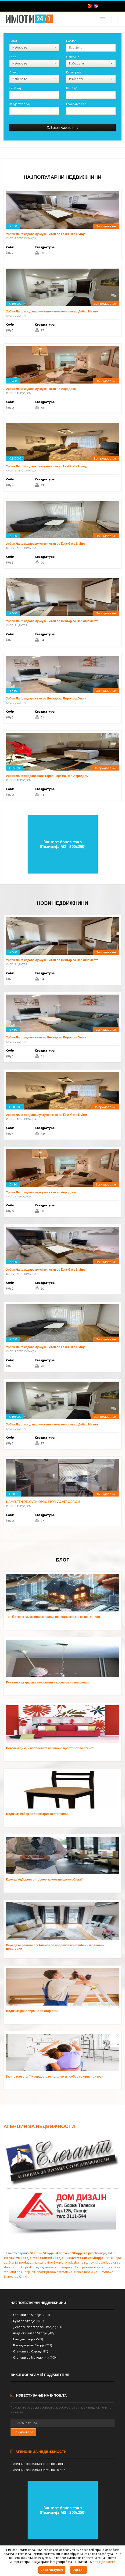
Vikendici (38, 2272)
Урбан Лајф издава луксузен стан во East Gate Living (45, 234)
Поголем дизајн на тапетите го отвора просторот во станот (50, 1748)
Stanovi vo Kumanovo (97, 2272)
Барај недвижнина (62, 127)
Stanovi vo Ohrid (15, 2276)
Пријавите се (23, 2432)
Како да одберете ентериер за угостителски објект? (44, 1879)
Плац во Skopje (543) (28, 2339)
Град (12, 56)
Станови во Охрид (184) (30, 2351)
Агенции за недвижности (39, 2126)
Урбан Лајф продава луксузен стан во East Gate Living (46, 466)
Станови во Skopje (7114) (31, 2315)
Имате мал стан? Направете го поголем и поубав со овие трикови (55, 2076)
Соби (13, 40)
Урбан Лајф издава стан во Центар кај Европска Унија (46, 698)
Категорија (73, 72)
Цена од (15, 88)
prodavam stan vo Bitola (63, 2272)
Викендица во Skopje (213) (32, 2345)
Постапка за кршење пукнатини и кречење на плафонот (47, 1682)
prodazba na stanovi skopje (85, 2262)
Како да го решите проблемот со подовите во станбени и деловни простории (55, 1946)
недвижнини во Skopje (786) (33, 2333)
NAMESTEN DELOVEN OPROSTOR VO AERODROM (43, 1502)
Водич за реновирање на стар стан (32, 2011)
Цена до (71, 88)
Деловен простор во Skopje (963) (37, 2327)
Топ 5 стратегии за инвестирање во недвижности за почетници (53, 1617)
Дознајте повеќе (104, 2562)
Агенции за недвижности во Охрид (39, 2470)
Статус (13, 72)
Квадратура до (76, 104)
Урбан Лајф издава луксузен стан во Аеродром (41, 389)
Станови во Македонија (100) (34, 2357)
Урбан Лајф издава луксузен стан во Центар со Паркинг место (52, 621)
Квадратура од (19, 104)
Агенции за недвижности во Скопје (39, 2464)
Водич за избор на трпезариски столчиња (37, 1814)
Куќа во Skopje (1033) (28, 2321)
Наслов (71, 40)
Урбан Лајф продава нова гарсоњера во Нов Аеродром (47, 776)
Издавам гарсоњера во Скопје (62, 2267)
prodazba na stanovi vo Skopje (41, 2262)
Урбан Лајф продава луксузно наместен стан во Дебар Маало (52, 311)
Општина (72, 56)
